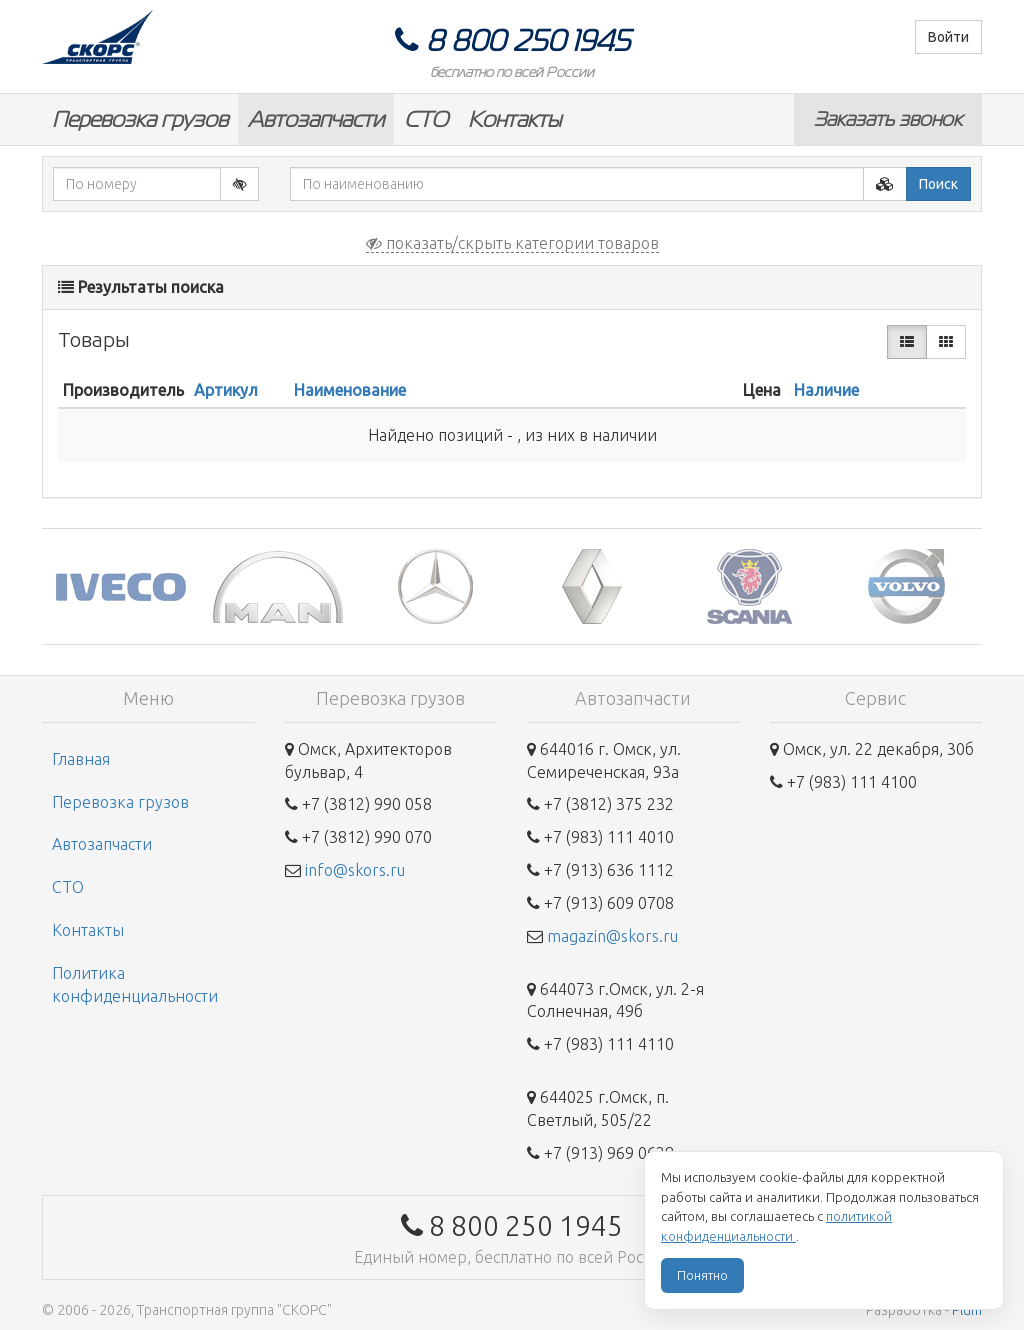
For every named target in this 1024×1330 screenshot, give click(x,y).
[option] (120, 586)
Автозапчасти (316, 119)
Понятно (702, 1275)
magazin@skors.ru (612, 936)
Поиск (938, 184)
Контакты (514, 119)
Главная (81, 759)
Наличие (826, 390)
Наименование (350, 390)
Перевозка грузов (140, 119)
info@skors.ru (355, 870)
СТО (426, 119)
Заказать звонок (888, 119)
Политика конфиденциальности (135, 984)
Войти (948, 37)
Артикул (226, 390)
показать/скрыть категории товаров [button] (512, 243)
